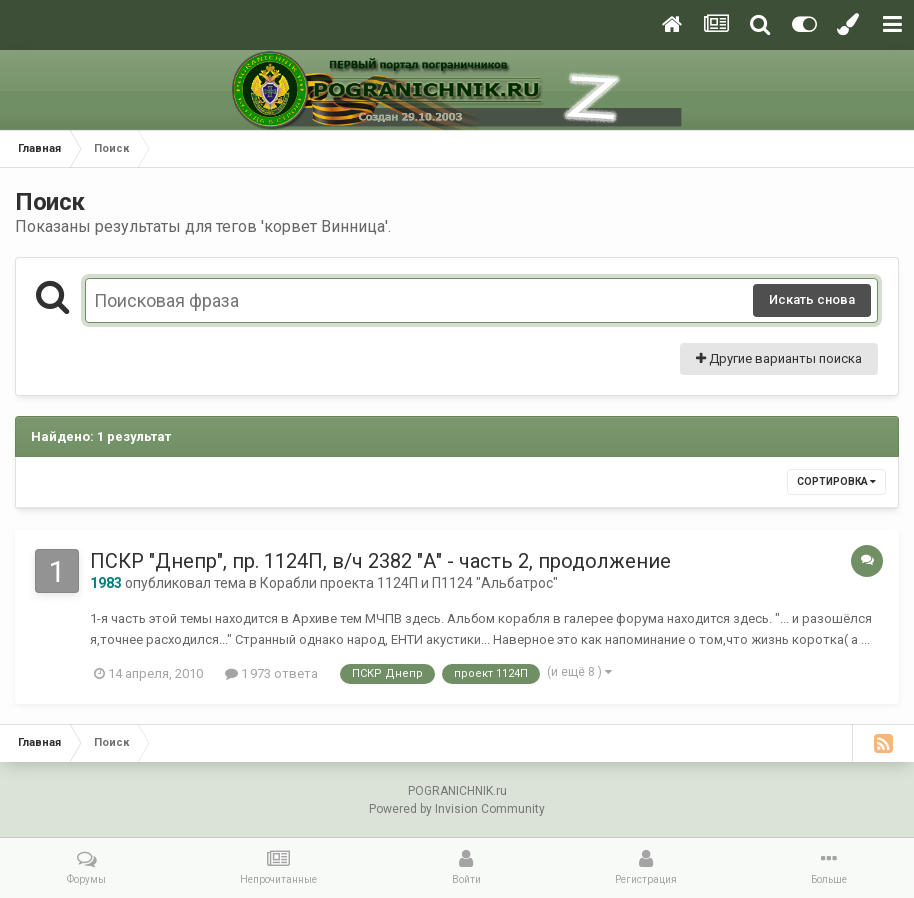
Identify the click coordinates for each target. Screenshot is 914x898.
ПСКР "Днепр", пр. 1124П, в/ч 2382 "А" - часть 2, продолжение (380, 561)
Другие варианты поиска (779, 358)
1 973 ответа (271, 673)
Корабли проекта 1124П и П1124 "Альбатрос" (409, 583)
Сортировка (836, 481)
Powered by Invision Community (457, 809)
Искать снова (812, 299)
